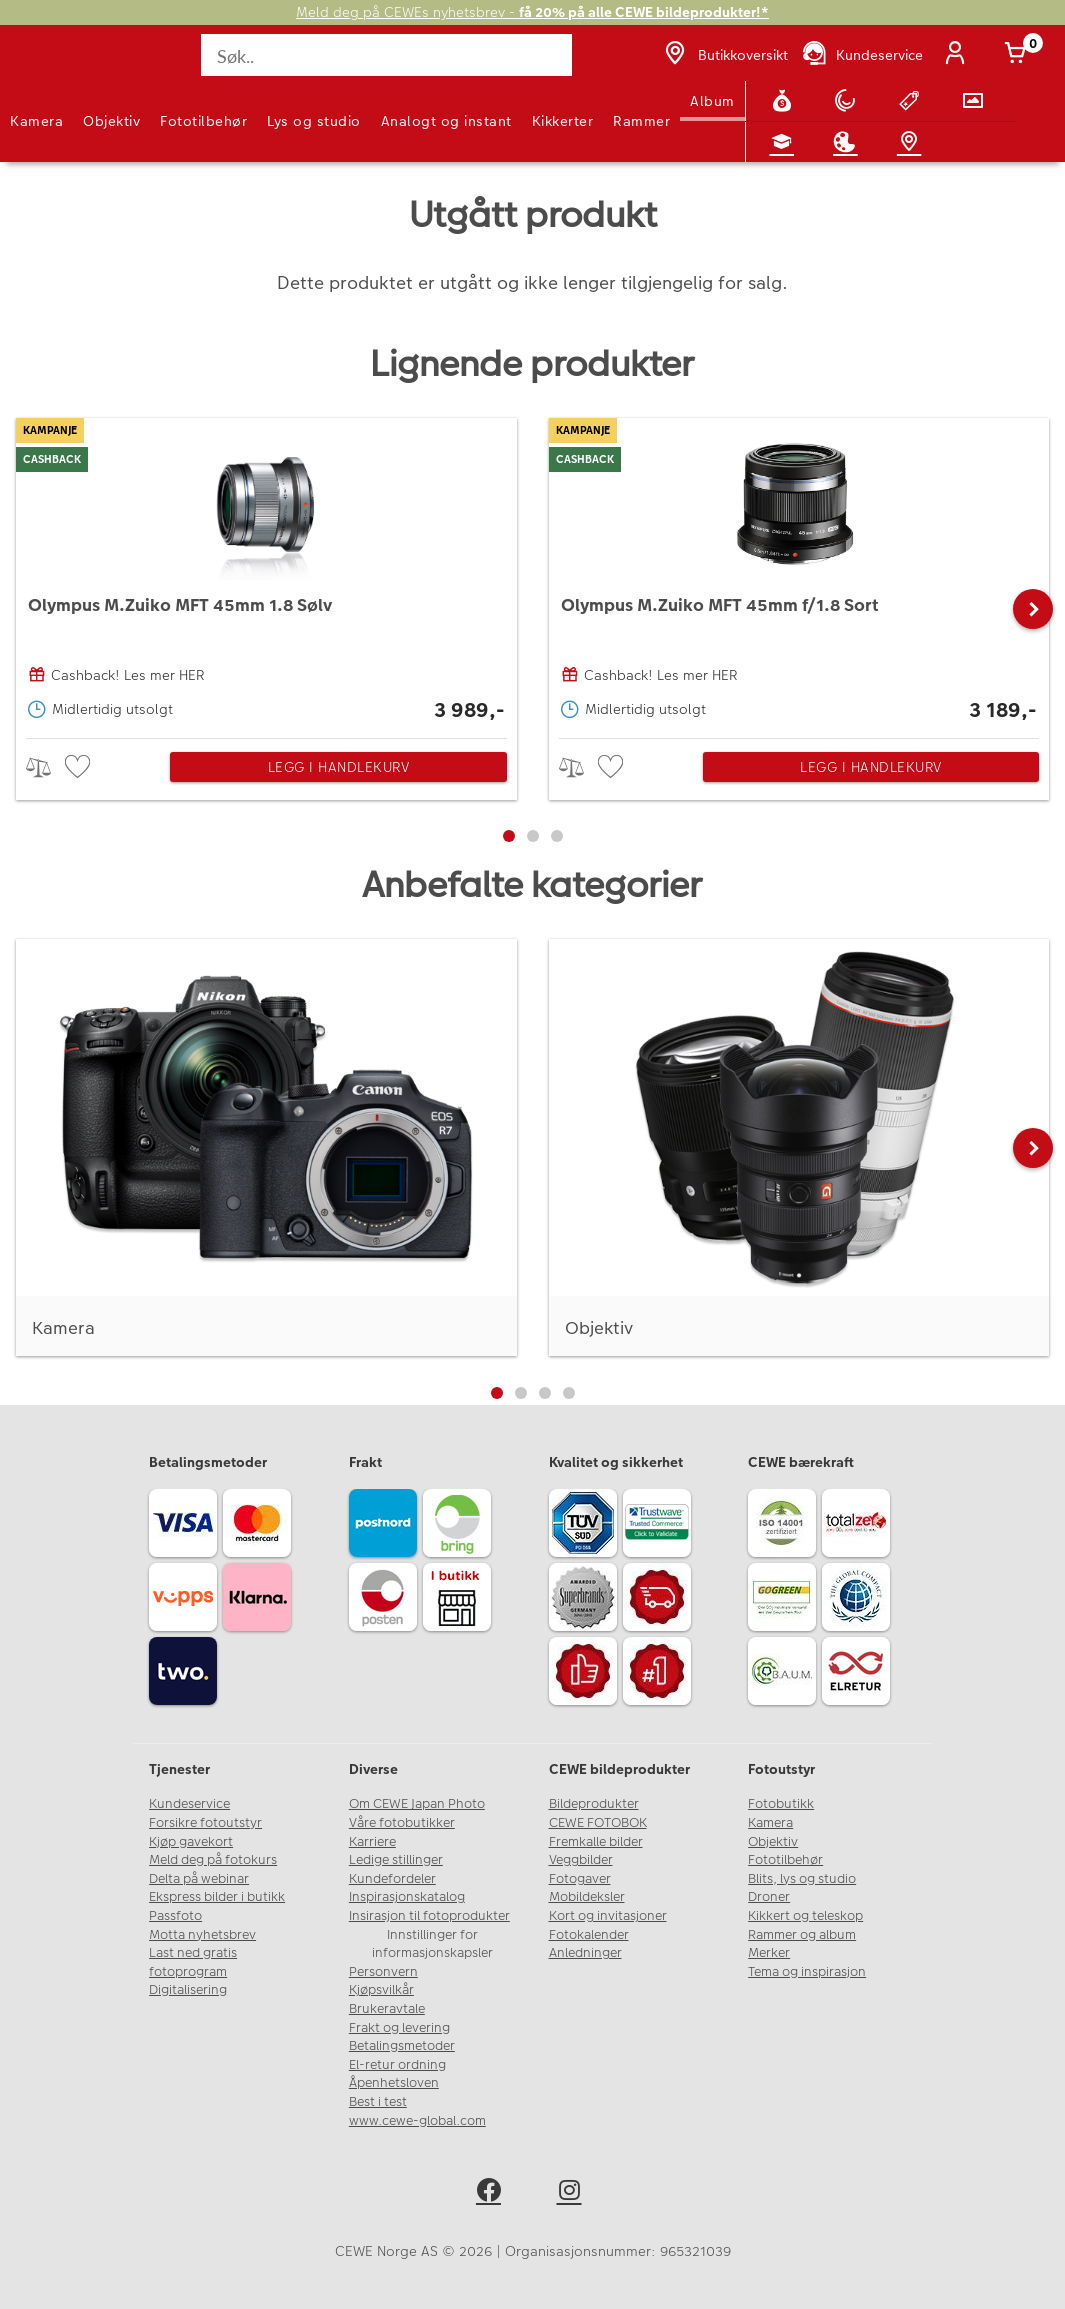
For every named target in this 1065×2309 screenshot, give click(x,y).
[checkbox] (80, 767)
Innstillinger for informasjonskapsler (432, 1944)
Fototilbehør (203, 121)
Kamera (36, 121)
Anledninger (585, 1953)
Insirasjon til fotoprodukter (429, 1916)
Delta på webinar (199, 1879)
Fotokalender (589, 1935)
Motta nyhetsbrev (202, 1935)
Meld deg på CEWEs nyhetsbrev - (532, 12)
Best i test (378, 2102)
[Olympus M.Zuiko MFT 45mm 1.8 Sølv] (266, 573)
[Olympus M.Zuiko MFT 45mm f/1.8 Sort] (799, 573)
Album (712, 101)
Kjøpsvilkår (381, 1990)
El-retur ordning (397, 2065)
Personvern (383, 1972)
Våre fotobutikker (402, 1823)
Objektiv (111, 121)
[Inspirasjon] (849, 142)
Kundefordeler (392, 1879)
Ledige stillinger (396, 1860)
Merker (769, 1953)
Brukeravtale (387, 2009)
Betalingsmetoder (402, 2046)
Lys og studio (314, 121)
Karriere (372, 1842)
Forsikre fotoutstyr (205, 1823)
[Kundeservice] (861, 55)
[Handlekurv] (1019, 55)
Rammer (641, 121)
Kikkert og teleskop (805, 1916)
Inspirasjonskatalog (407, 1897)
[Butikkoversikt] (724, 55)
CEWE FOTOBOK (598, 1823)
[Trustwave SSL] (660, 1526)
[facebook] (492, 2193)
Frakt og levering (399, 2028)
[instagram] (573, 2193)
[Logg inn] (959, 55)
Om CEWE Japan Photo (417, 1804)
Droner (769, 1897)
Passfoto (175, 1916)
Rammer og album (802, 1935)
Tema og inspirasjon (807, 1972)
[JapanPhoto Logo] (57, 66)
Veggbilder (581, 1860)
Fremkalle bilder (596, 1842)
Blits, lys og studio (802, 1879)
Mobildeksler (587, 1897)
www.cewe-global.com (417, 2121)
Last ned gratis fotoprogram (193, 1962)
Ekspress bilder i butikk (217, 1897)
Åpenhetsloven (394, 2083)
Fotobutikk (781, 1804)
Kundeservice (189, 1804)
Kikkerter (563, 121)
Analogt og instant (446, 121)
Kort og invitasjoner (608, 1916)
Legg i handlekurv (339, 767)
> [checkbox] (45, 767)
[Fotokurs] (786, 142)
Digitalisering (188, 1990)
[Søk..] (386, 55)
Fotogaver (580, 1879)
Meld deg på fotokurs (213, 1860)
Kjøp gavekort (191, 1842)
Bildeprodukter (594, 1804)
